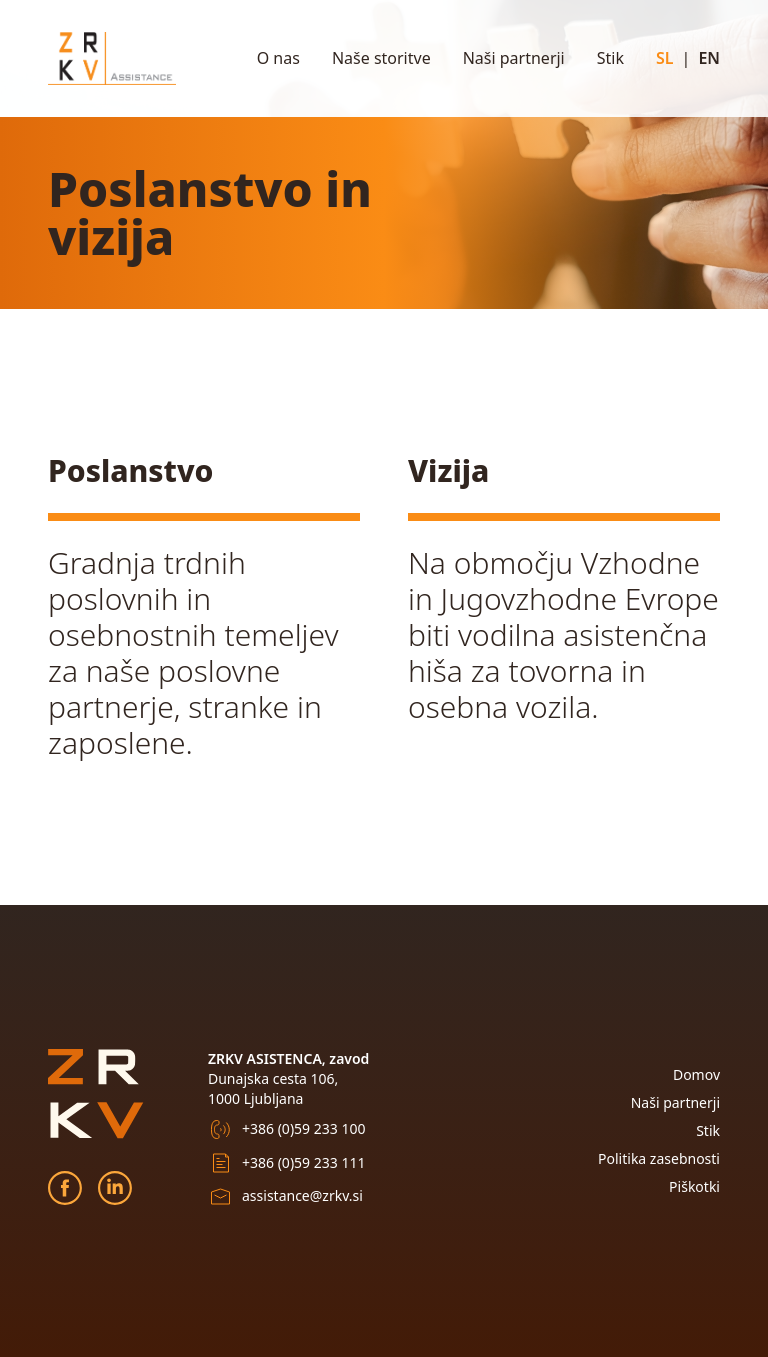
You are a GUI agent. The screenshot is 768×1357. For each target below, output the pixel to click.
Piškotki (694, 1186)
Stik (610, 58)
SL (665, 58)
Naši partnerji (514, 58)
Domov (696, 1074)
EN (709, 58)
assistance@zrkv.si (302, 1195)
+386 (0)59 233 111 (303, 1162)
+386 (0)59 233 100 (303, 1128)
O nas (278, 58)
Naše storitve (381, 58)
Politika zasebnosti (659, 1158)
